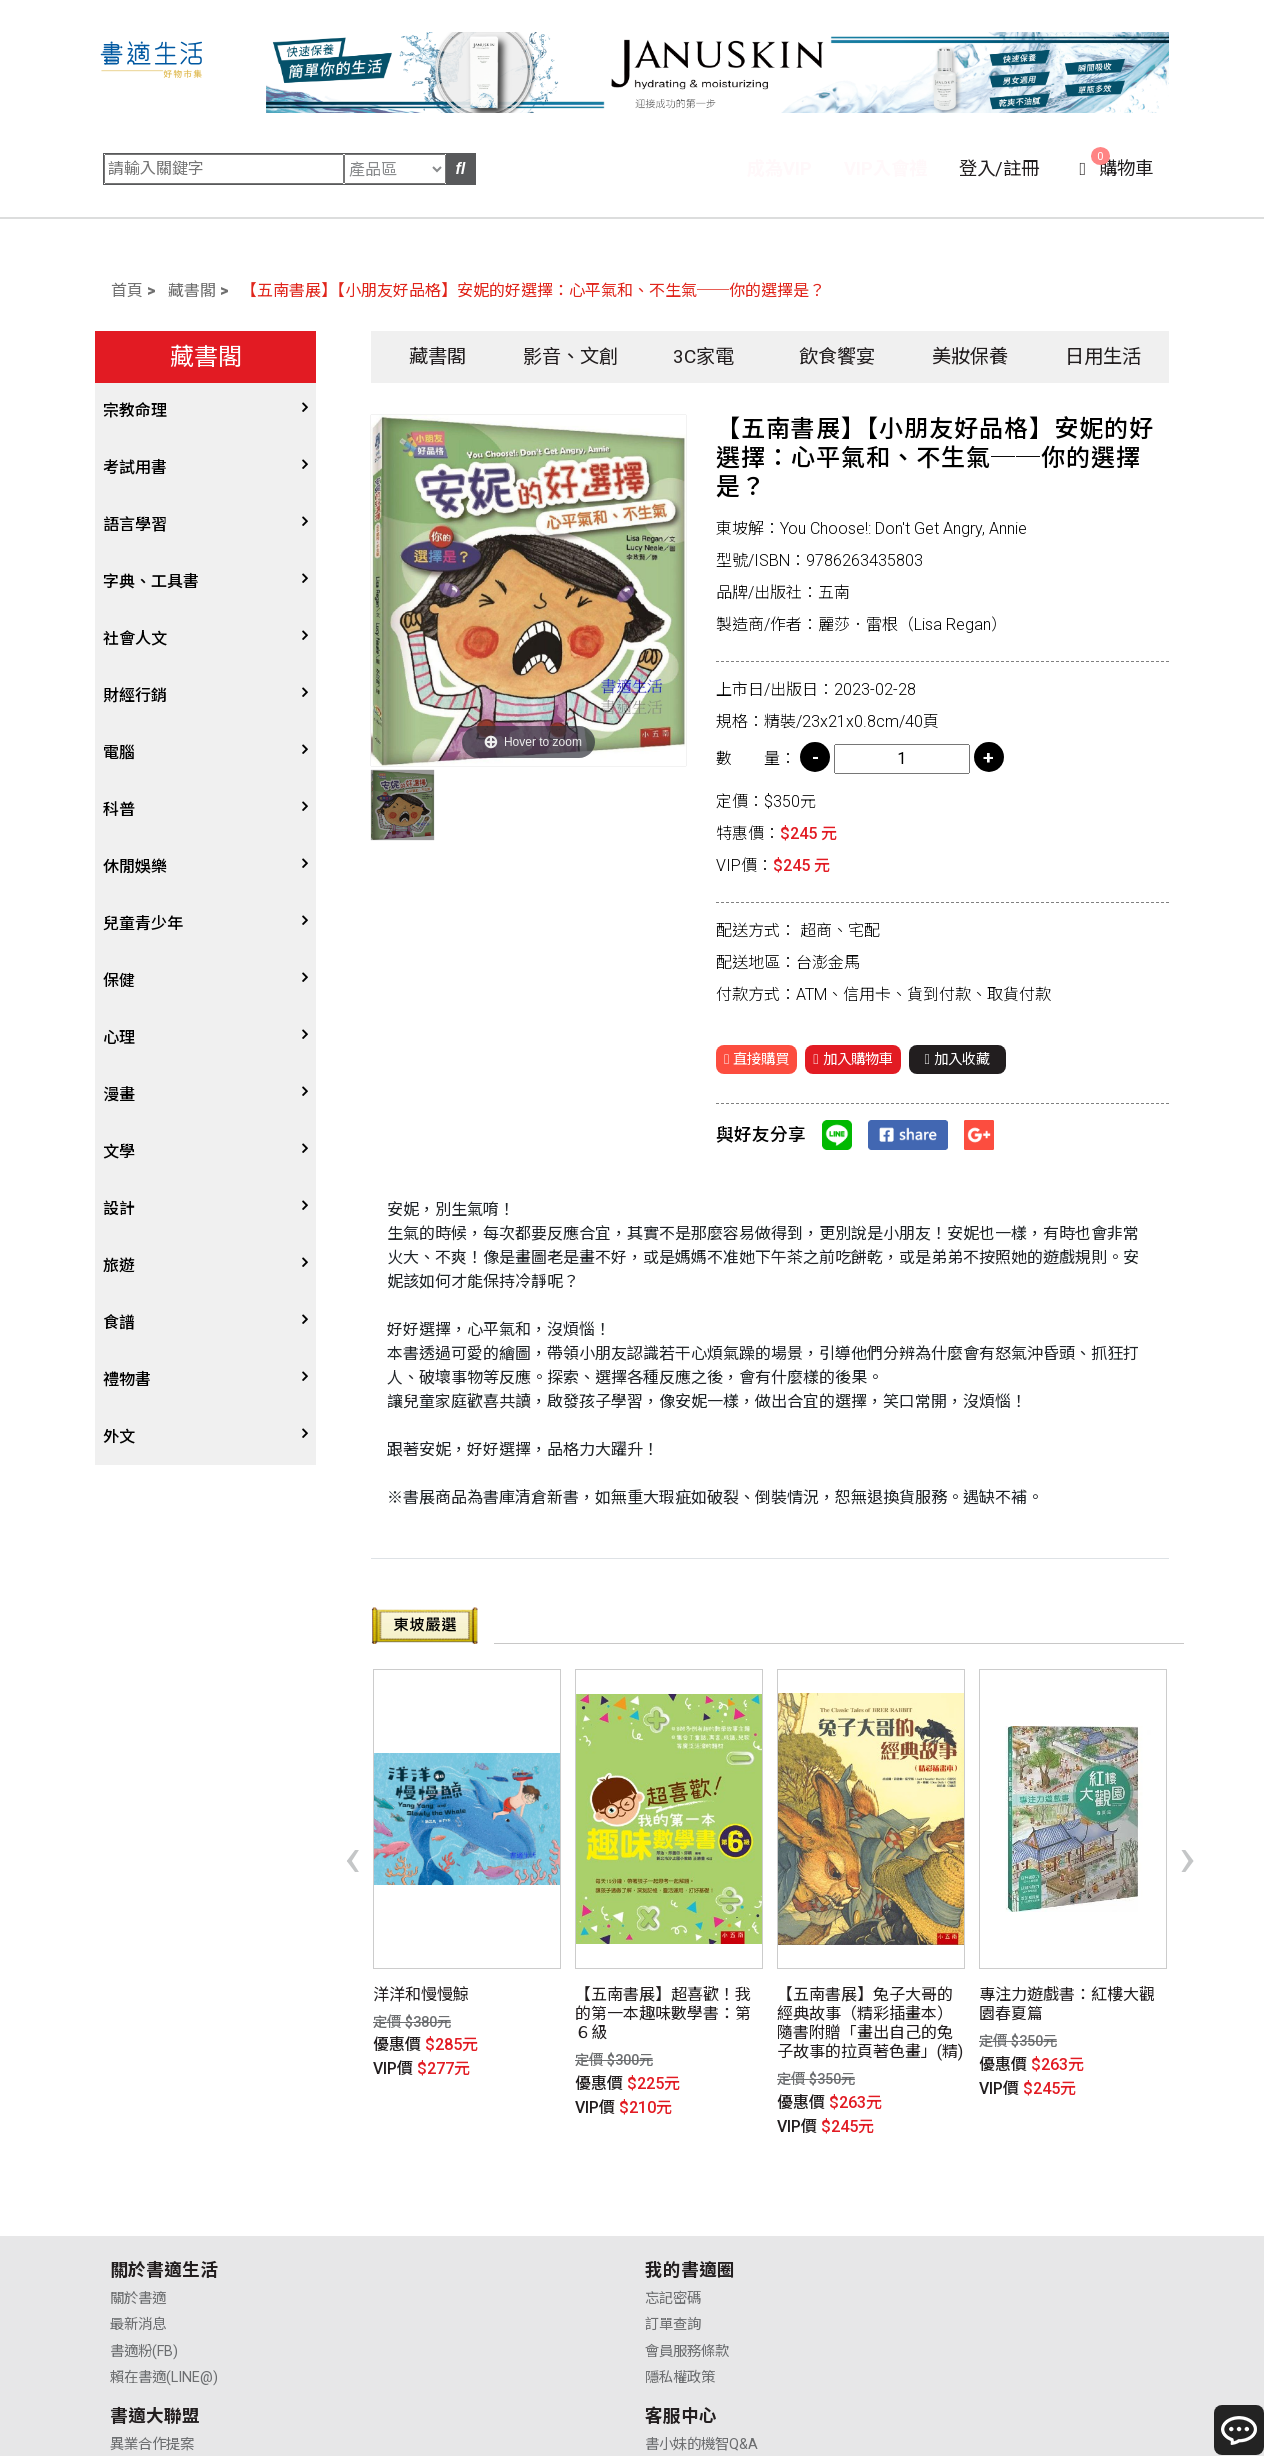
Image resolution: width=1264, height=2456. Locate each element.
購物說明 (944, 2214)
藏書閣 (192, 290)
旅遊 (119, 1265)
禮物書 (127, 1379)
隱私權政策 (413, 2266)
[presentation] (352, 1824)
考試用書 (135, 467)
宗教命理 (135, 410)
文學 (119, 1151)
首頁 (127, 290)
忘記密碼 (406, 2187)
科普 (119, 809)
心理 (119, 1037)
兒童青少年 (143, 923)
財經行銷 (135, 695)
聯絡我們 (944, 2266)
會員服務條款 (420, 2240)
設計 (119, 1208)
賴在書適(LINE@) (164, 2266)
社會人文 (135, 638)
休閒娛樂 (135, 866)
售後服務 (944, 2240)
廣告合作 (675, 2266)
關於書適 (138, 2187)
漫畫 (119, 1094)
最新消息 (138, 2214)
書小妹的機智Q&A (972, 2187)
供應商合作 (682, 2214)
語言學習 (135, 524)
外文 (119, 1436)
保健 (119, 980)
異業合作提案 (689, 2187)
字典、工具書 (151, 581)
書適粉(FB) (144, 2240)
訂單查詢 (406, 2214)
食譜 (119, 1322)
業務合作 (675, 2240)
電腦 (119, 752)
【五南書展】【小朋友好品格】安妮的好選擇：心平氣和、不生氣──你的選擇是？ (533, 290)
